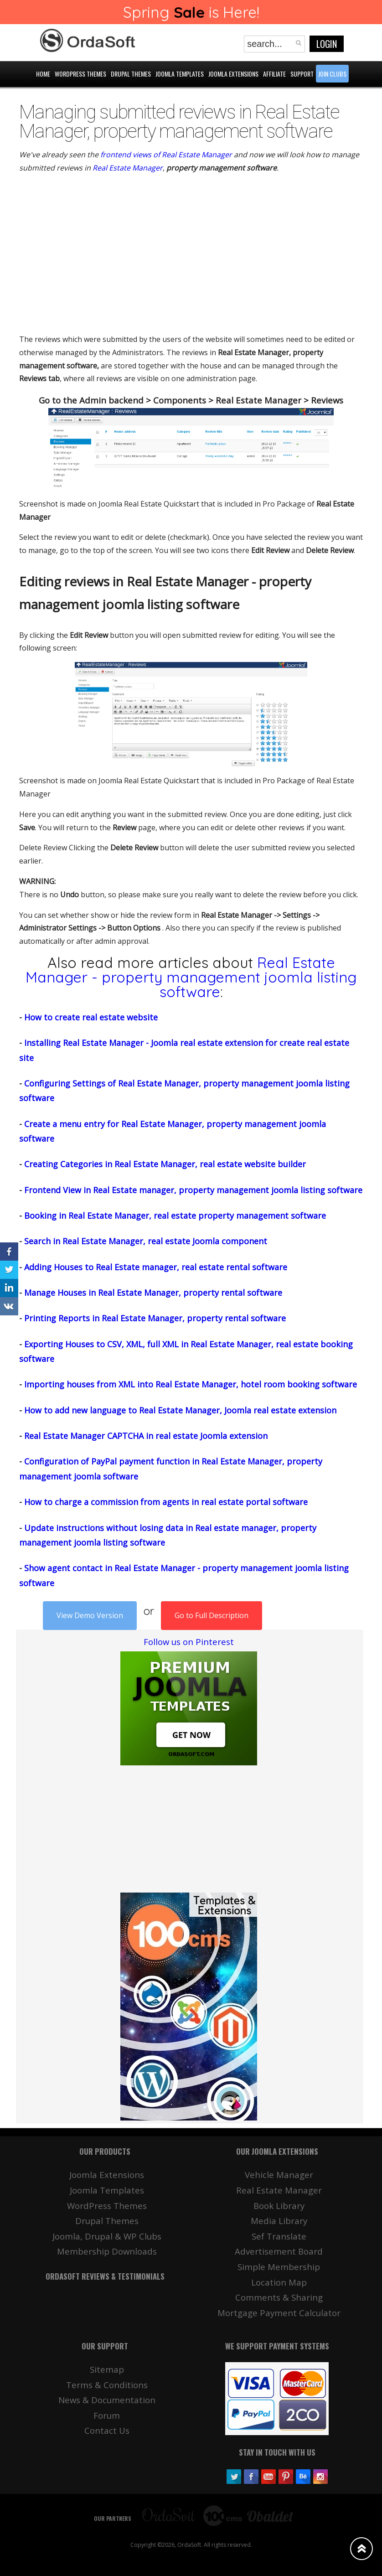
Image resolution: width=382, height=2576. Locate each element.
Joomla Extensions (106, 2174)
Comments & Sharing (279, 2297)
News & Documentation (106, 2399)
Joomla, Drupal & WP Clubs (106, 2236)
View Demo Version (90, 1615)
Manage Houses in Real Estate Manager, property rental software (153, 1292)
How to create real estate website (91, 1017)
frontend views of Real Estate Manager (166, 155)
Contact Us (106, 2430)
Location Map (279, 2282)
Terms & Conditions (107, 2384)
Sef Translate (279, 2236)
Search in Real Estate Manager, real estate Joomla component (145, 1241)
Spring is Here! (191, 12)
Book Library (279, 2205)
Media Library (279, 2220)
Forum (106, 2415)
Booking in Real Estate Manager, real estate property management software (175, 1215)
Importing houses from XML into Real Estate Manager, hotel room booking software (190, 1384)
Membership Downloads (107, 2251)
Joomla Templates (107, 2190)
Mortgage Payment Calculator (279, 2312)
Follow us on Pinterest (189, 1641)
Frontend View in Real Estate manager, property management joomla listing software (193, 1190)
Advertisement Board (279, 2251)
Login (326, 44)
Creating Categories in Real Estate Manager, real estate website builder (165, 1164)
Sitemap (107, 2369)
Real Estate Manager (128, 168)
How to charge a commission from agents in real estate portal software (166, 1501)
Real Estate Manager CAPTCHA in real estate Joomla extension (146, 1435)
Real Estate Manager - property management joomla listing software (191, 977)
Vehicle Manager (279, 2174)
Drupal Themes (107, 2220)
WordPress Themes (107, 2205)
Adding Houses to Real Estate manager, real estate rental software (155, 1267)
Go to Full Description (211, 1615)
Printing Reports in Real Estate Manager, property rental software (155, 1318)
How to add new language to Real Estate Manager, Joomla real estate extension (180, 1410)
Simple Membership (278, 2266)
